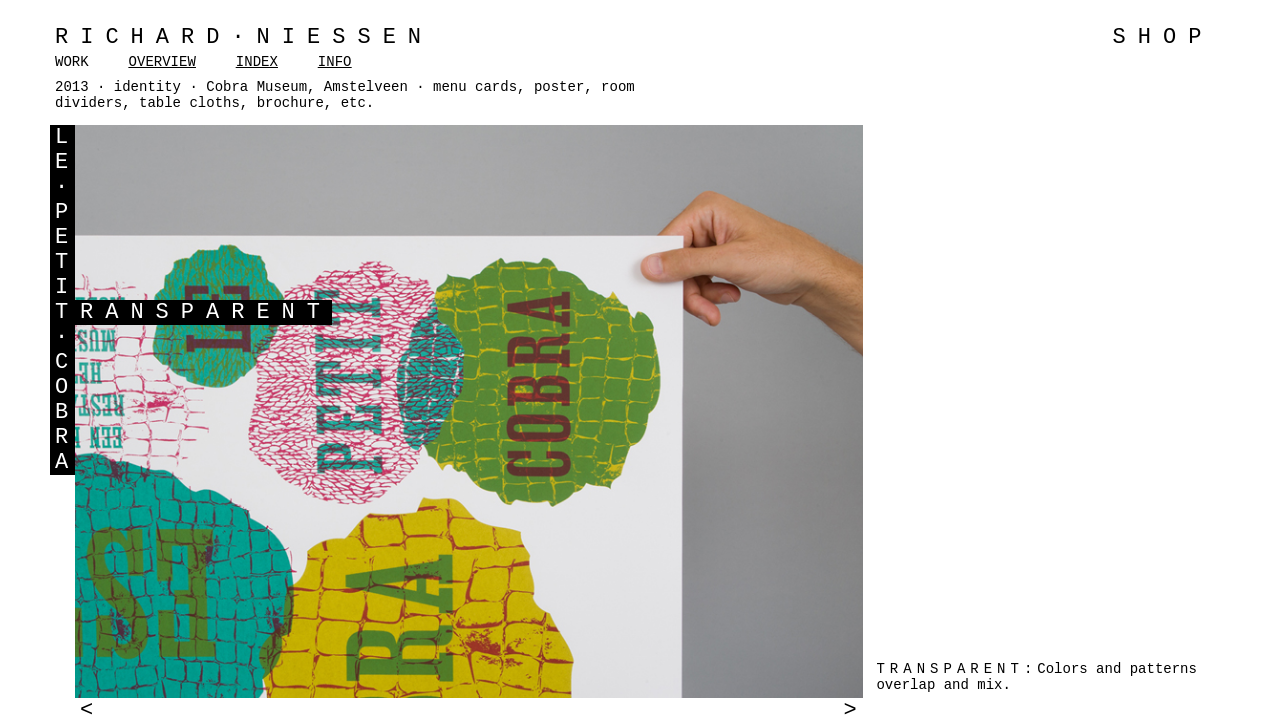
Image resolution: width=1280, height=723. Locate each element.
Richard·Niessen (244, 37)
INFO (335, 62)
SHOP (1163, 37)
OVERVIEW (162, 62)
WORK (72, 62)
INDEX (257, 62)
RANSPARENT (206, 312)
